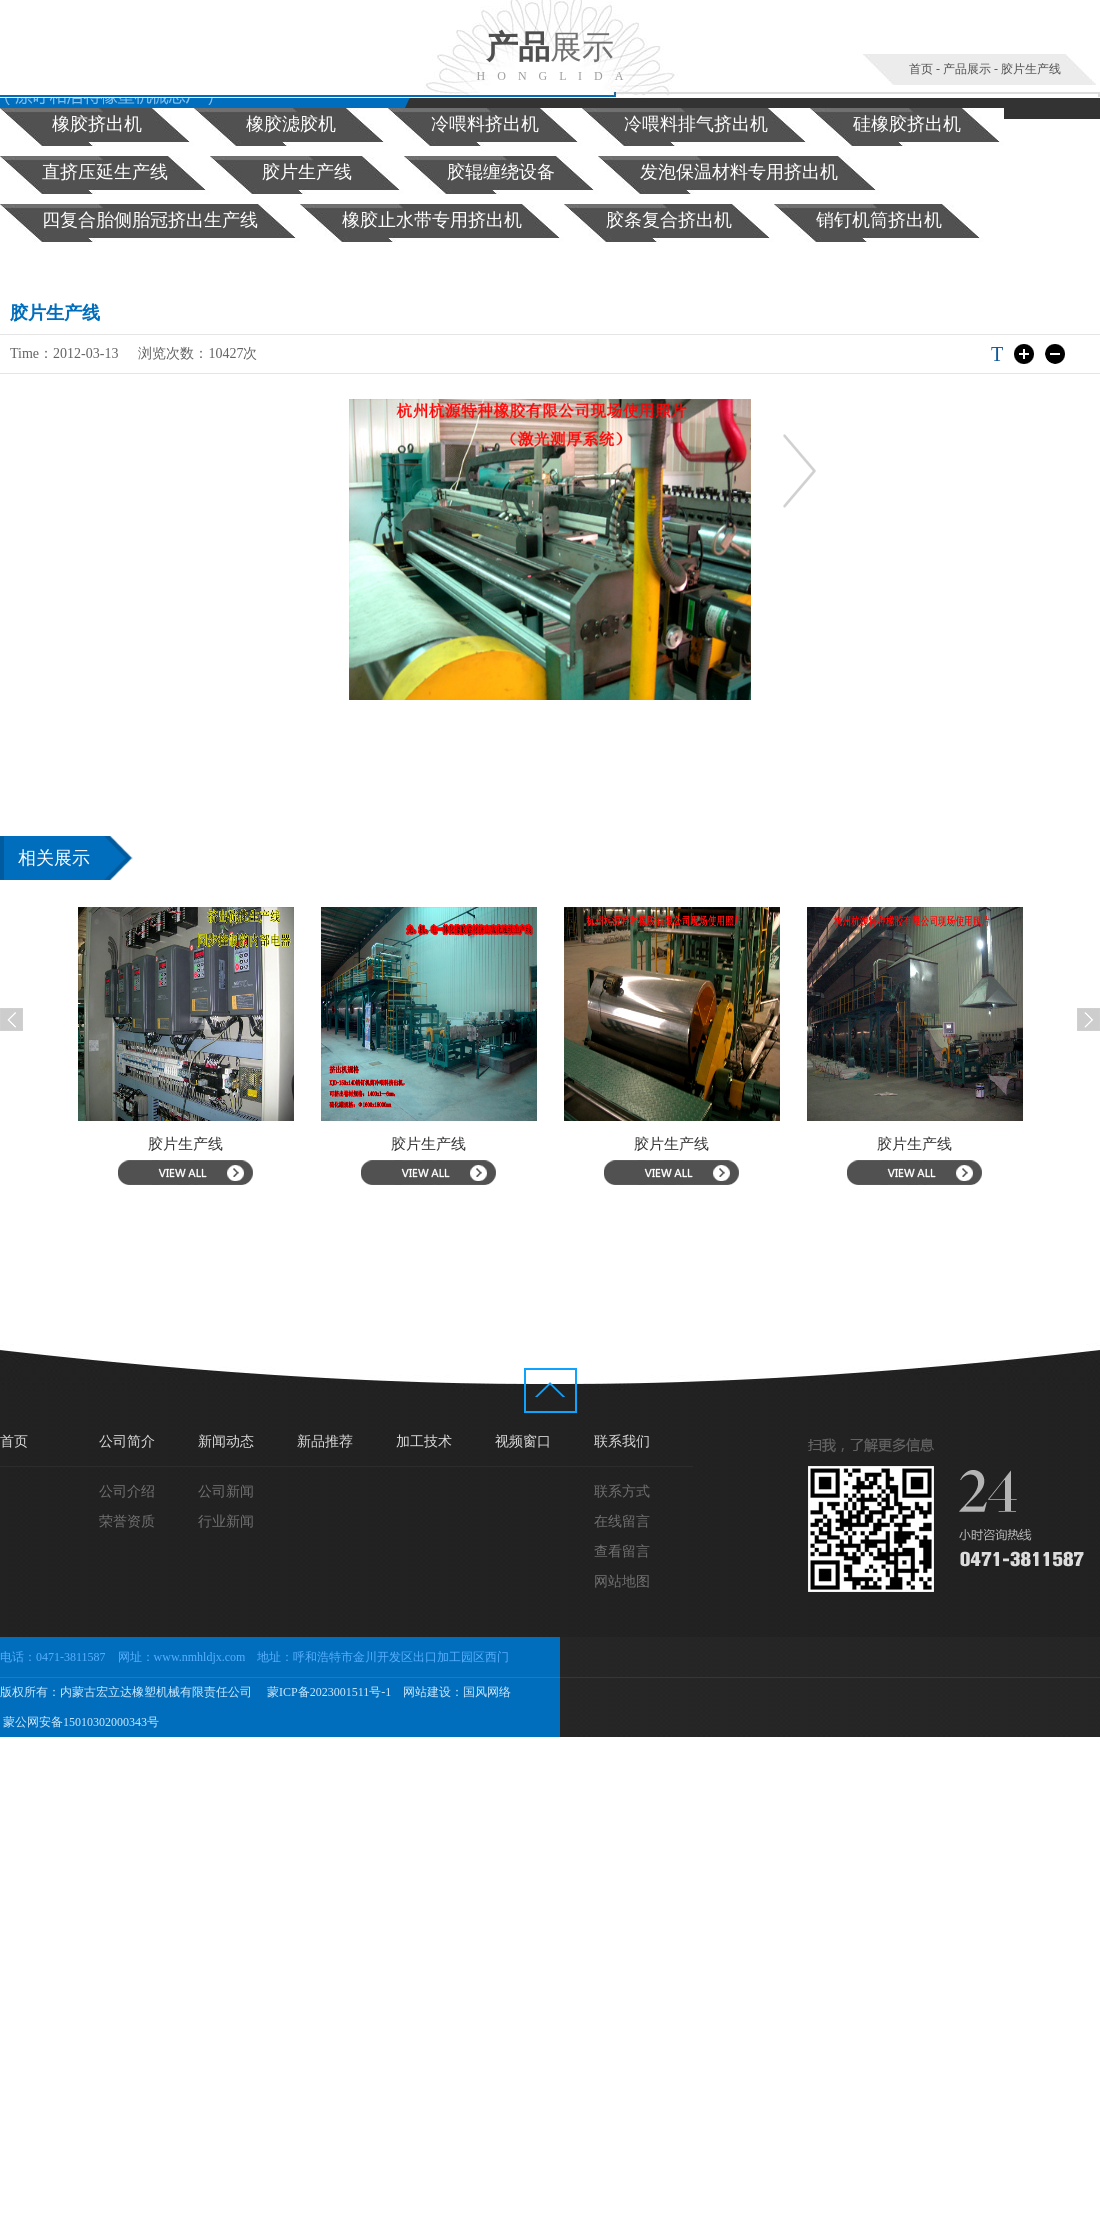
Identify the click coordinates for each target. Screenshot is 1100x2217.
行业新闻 (226, 1521)
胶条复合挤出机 (669, 220)
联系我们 (622, 1441)
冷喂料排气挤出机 (696, 124)
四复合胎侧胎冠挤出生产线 (150, 220)
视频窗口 (523, 1441)
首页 (921, 69)
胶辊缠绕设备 (501, 172)
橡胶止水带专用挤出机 (432, 220)
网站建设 (427, 1692)
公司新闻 (226, 1491)
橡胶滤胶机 (291, 124)
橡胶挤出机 (97, 124)
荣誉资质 (127, 1521)
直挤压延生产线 (105, 172)
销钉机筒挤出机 (879, 220)
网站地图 (622, 1581)
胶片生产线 (1031, 69)
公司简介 (127, 1441)
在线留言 (622, 1521)
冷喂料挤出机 (485, 124)
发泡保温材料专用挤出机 (739, 172)
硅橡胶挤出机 (907, 124)
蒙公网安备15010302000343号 (79, 1722)
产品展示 (967, 69)
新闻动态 (226, 1441)
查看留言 (622, 1551)
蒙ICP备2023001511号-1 (327, 1692)
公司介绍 (127, 1491)
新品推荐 (325, 1441)
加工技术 (424, 1441)
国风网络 (487, 1692)
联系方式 (622, 1491)
